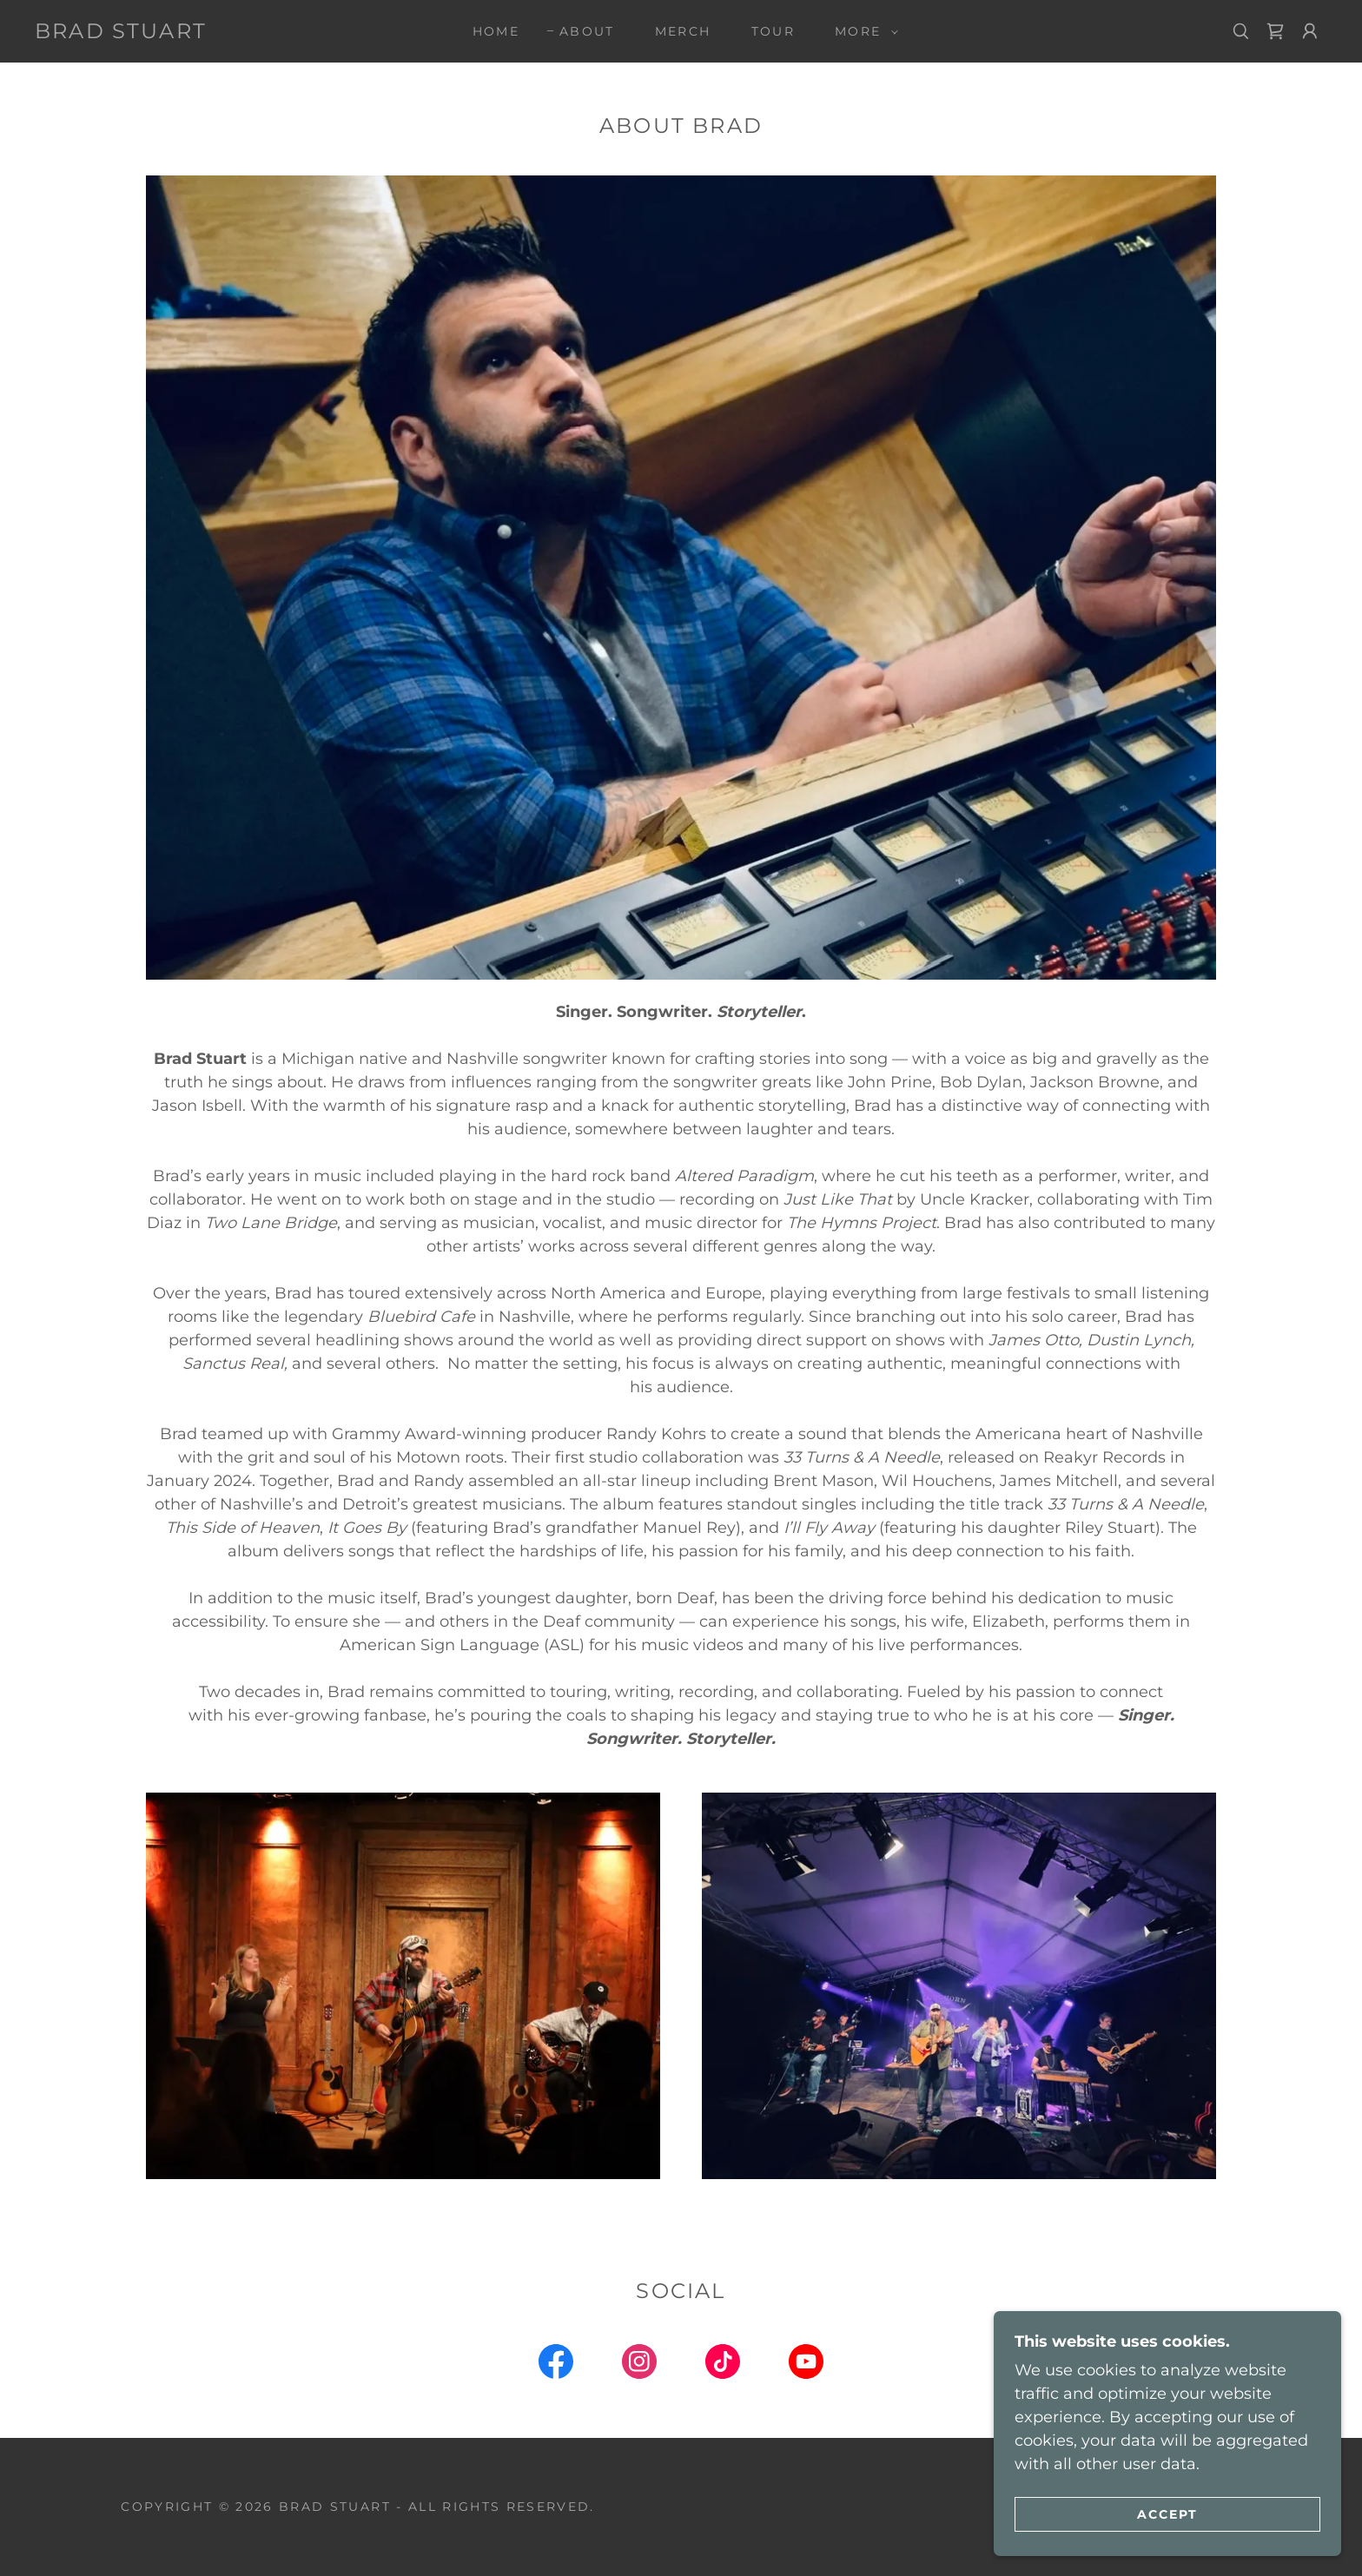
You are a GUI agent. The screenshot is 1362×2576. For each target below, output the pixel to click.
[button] (862, 31)
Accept (1167, 2513)
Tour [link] (773, 31)
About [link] (587, 31)
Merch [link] (683, 31)
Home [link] (496, 31)
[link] (121, 33)
